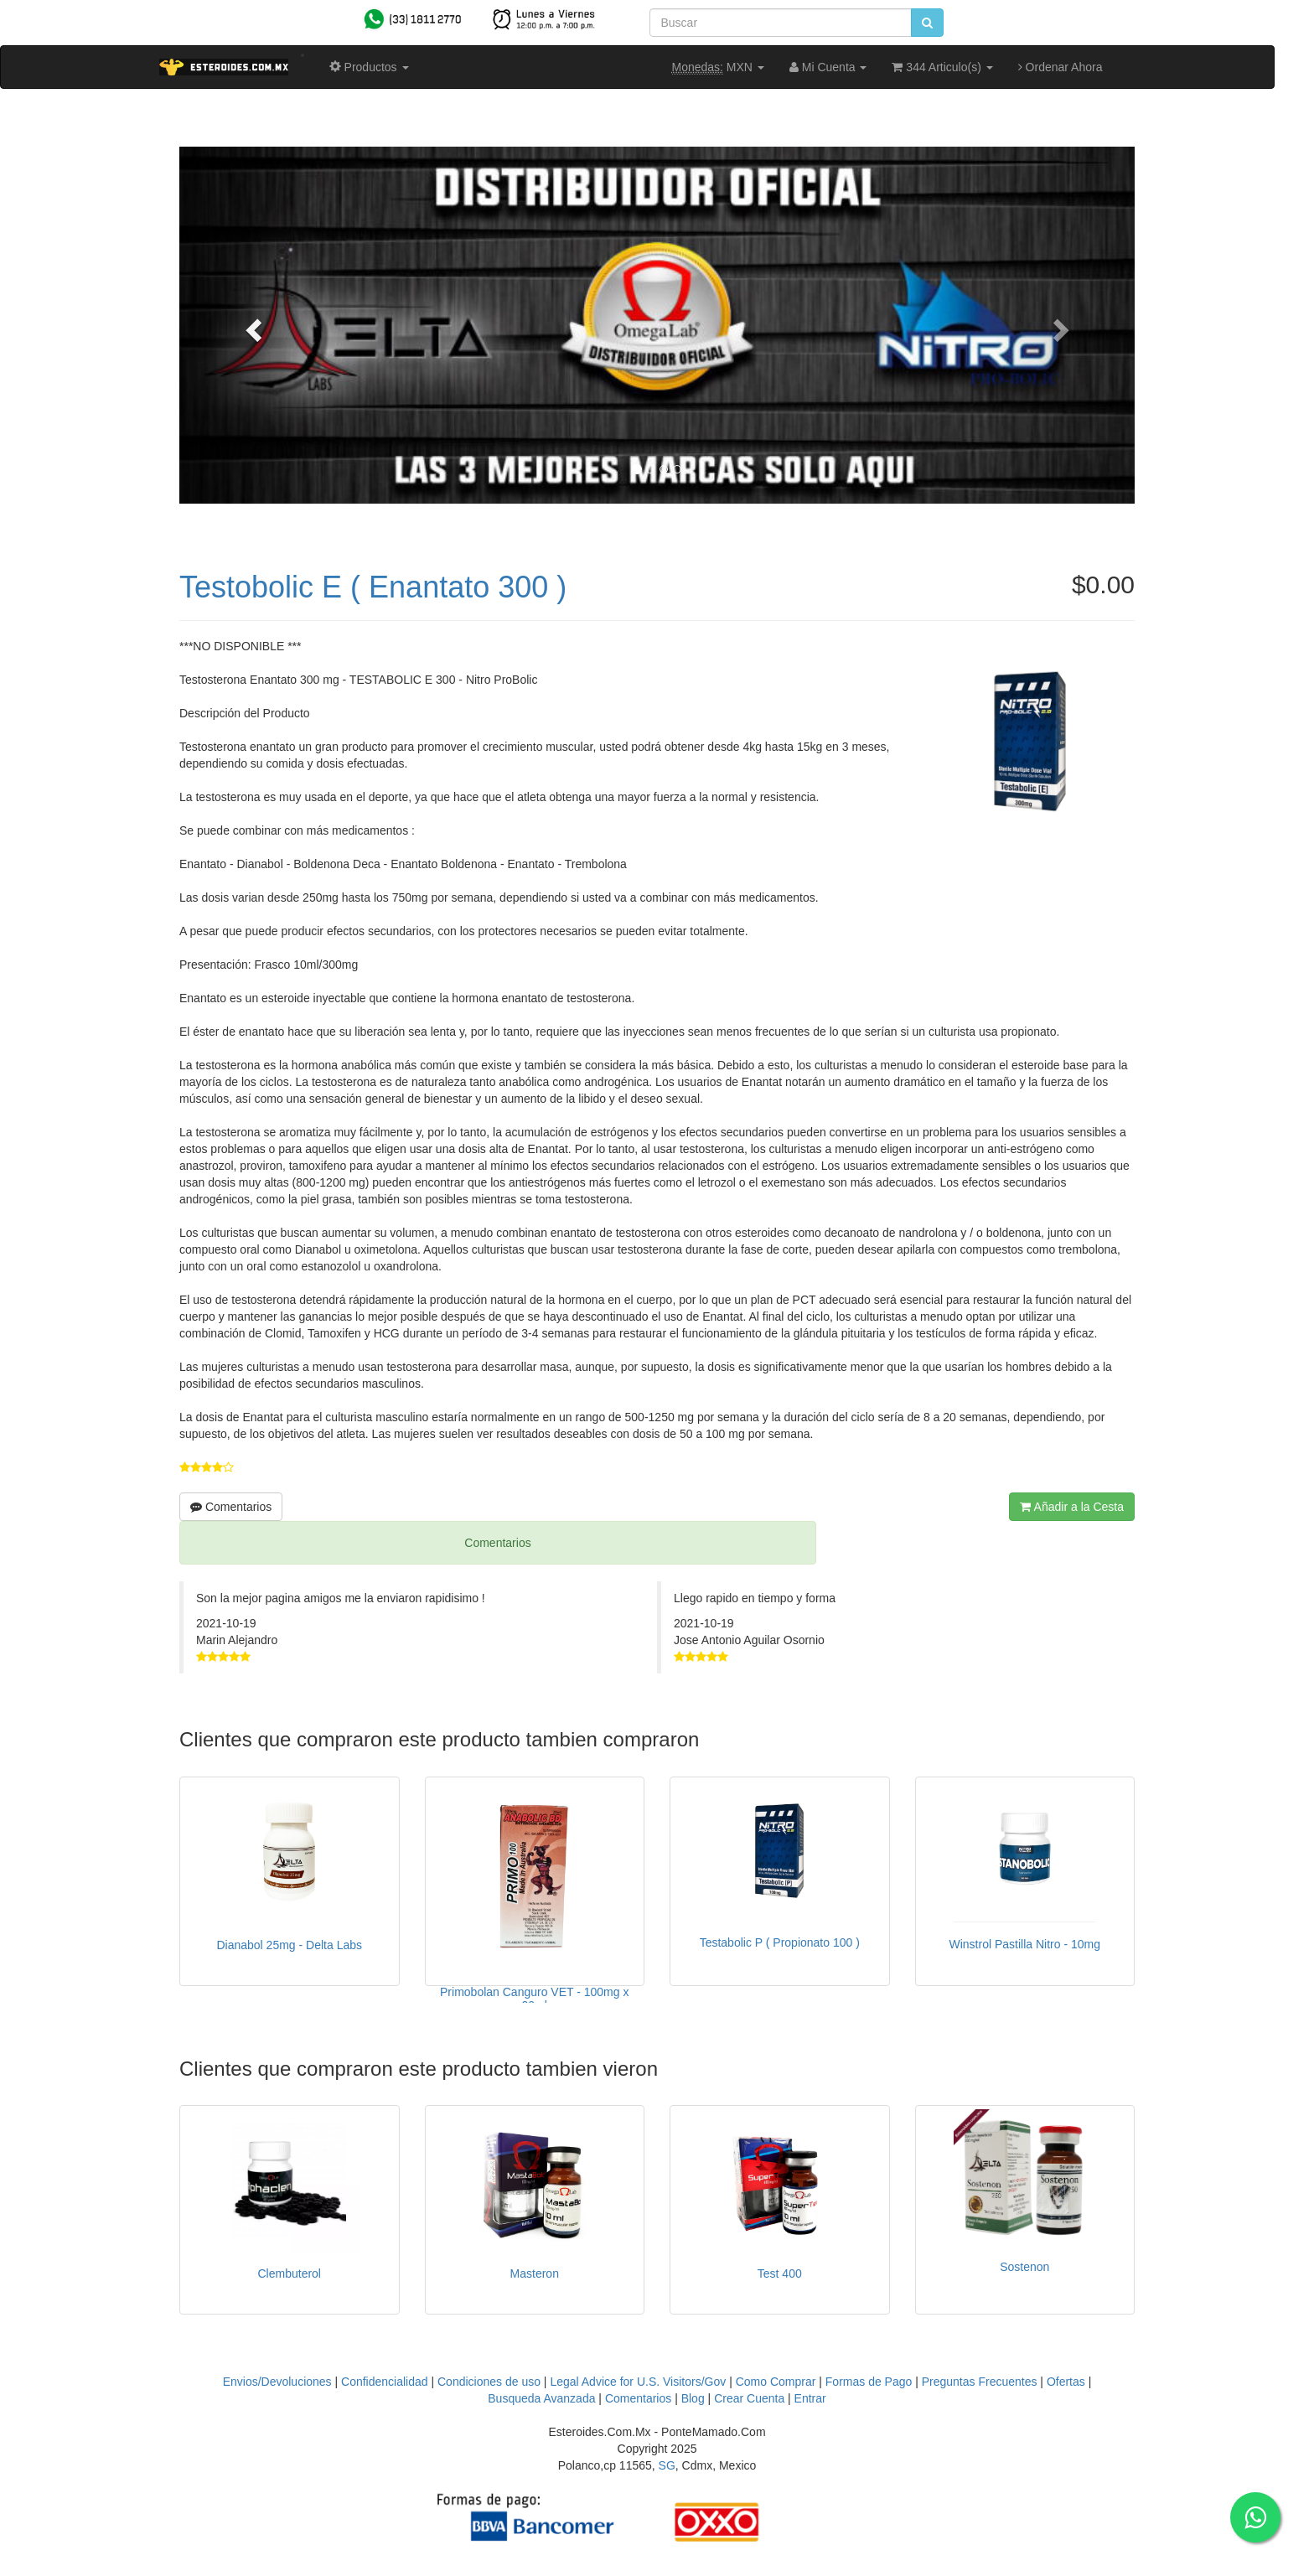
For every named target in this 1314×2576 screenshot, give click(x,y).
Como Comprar (776, 2381)
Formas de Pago (869, 2381)
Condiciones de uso (489, 2381)
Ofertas (1066, 2381)
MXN (718, 67)
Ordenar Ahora (1060, 67)
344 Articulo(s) (942, 67)
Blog (693, 2398)
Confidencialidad (384, 2381)
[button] (251, 325)
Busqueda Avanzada (541, 2398)
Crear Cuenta (749, 2398)
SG (667, 2465)
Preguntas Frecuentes (979, 2381)
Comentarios (231, 1506)
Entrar (810, 2398)
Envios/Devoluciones (277, 2381)
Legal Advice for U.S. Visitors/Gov (638, 2381)
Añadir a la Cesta (1072, 1506)
